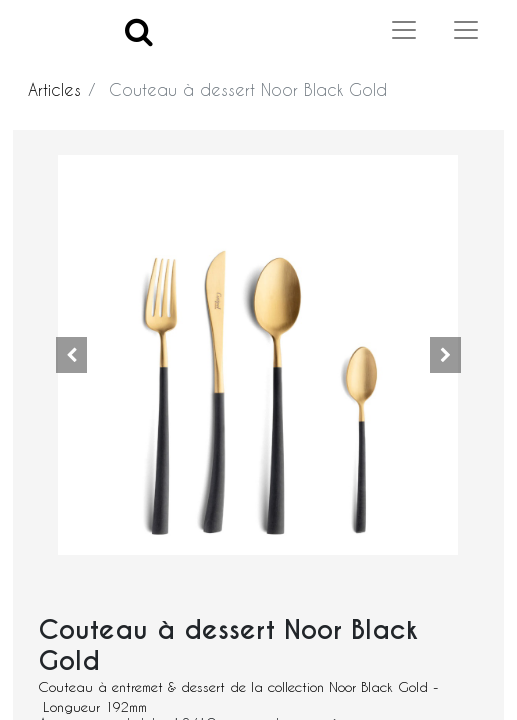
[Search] (139, 30)
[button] (71, 355)
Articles (54, 89)
